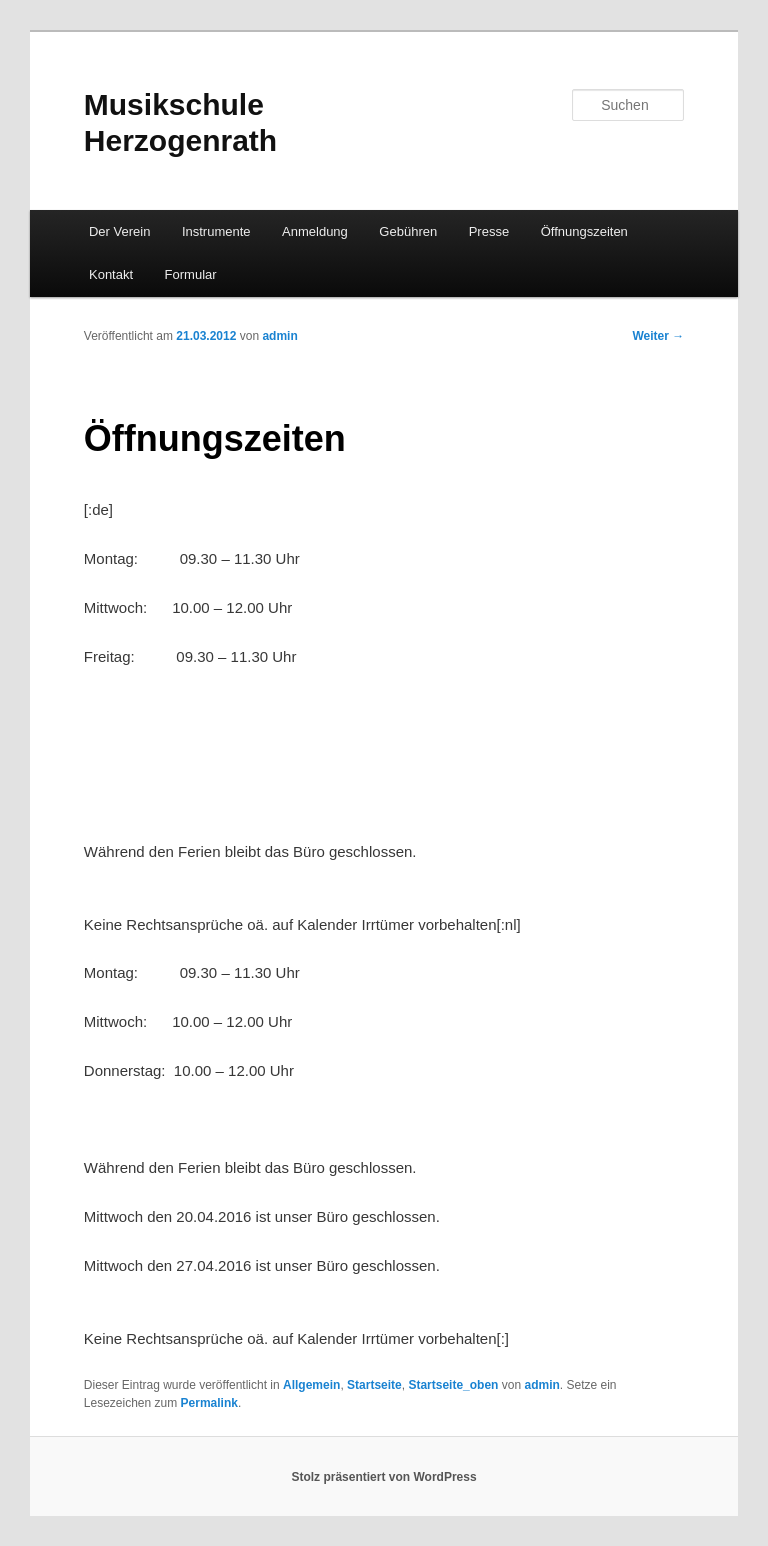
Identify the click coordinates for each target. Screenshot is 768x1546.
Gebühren (408, 231)
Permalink (209, 1403)
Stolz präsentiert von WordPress (383, 1477)
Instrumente (216, 231)
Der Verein (119, 231)
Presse (489, 231)
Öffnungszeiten (584, 231)
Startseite (374, 1385)
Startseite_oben (453, 1385)
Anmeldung (315, 231)
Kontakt (111, 274)
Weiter (658, 336)
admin (279, 336)
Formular (191, 274)
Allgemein (311, 1385)
